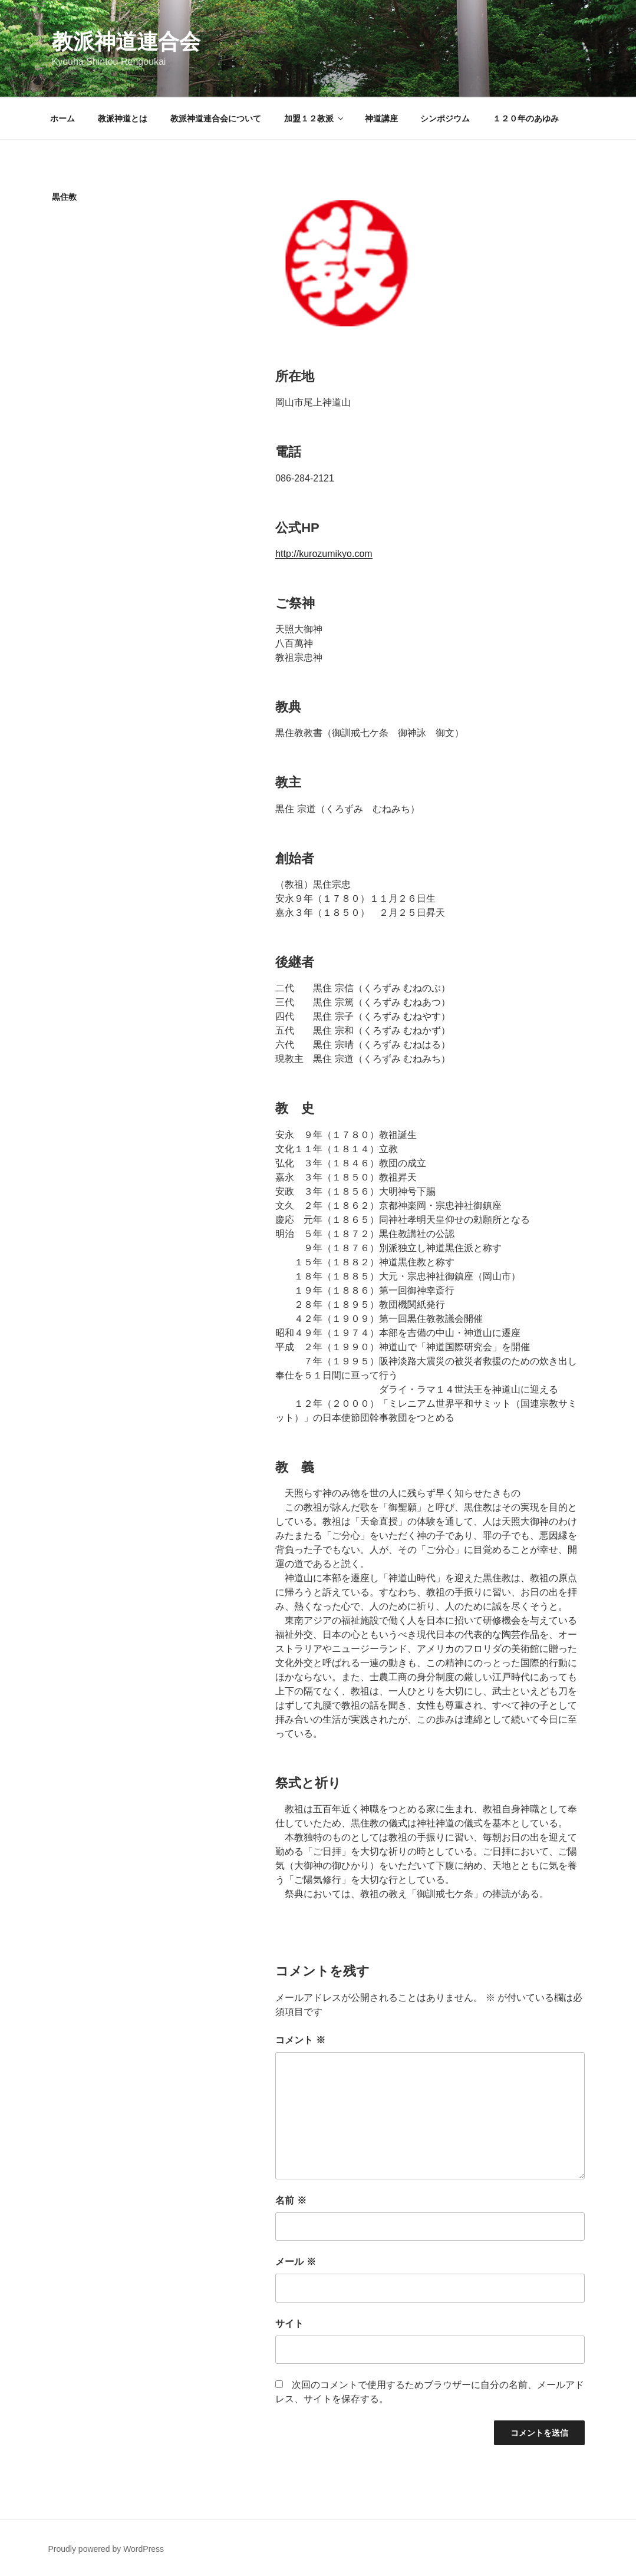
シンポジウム (445, 118)
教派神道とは (122, 118)
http (283, 554)
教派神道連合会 (126, 41)
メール (295, 2262)
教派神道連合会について (215, 118)
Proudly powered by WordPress (106, 2549)
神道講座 (381, 118)
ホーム (62, 118)
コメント (300, 2040)
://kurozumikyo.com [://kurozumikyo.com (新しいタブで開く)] (332, 554)
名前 (290, 2200)
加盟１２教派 (314, 118)
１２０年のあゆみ (526, 118)
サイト (289, 2323)
